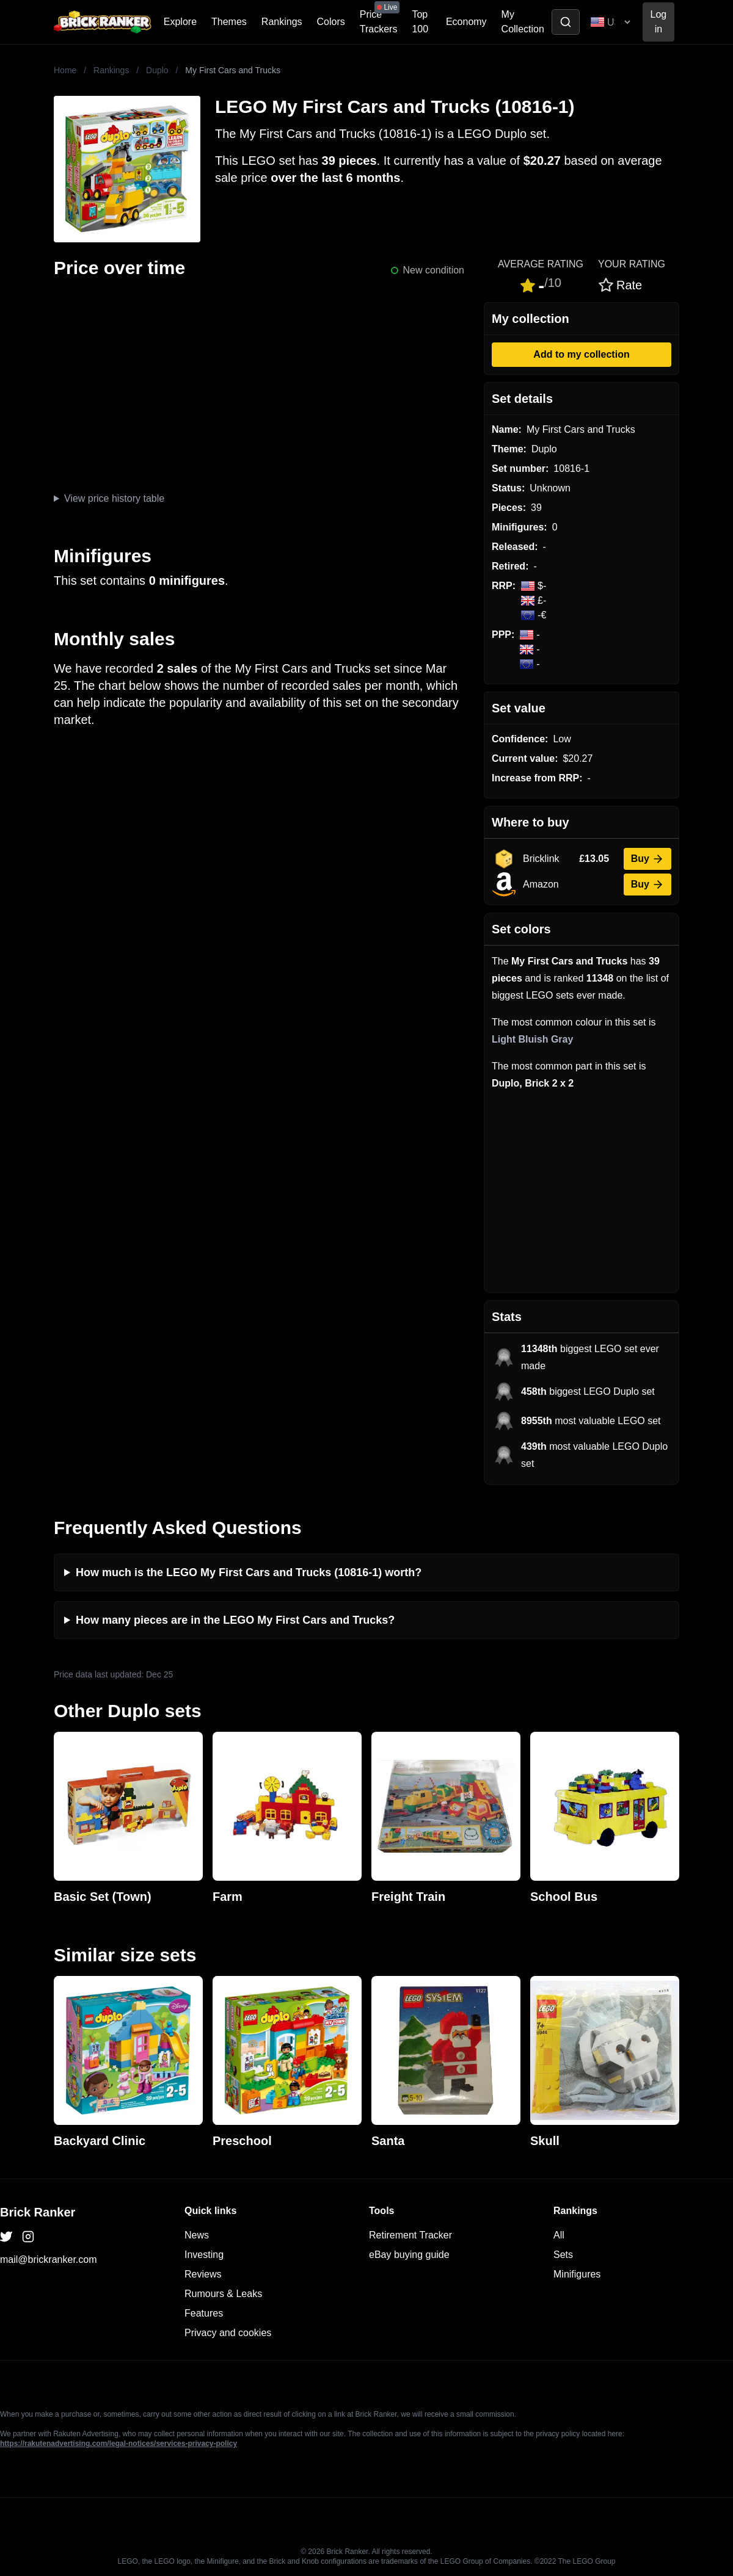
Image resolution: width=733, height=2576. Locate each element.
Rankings (281, 21)
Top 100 (420, 21)
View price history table (114, 498)
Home (65, 70)
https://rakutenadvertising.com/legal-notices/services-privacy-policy (118, 2443)
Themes (229, 21)
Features (203, 2313)
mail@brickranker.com (48, 2259)
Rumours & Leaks (223, 2293)
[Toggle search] (566, 22)
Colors (331, 21)
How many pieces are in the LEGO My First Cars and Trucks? (235, 1620)
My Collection (522, 21)
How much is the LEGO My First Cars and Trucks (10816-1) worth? (248, 1572)
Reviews (202, 2274)
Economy (466, 21)
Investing (204, 2254)
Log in (659, 21)
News (196, 2235)
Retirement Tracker (410, 2235)
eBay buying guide (409, 2254)
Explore (180, 21)
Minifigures (576, 2274)
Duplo (157, 70)
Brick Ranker (37, 2212)
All (558, 2235)
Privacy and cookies (227, 2333)
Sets (563, 2254)
